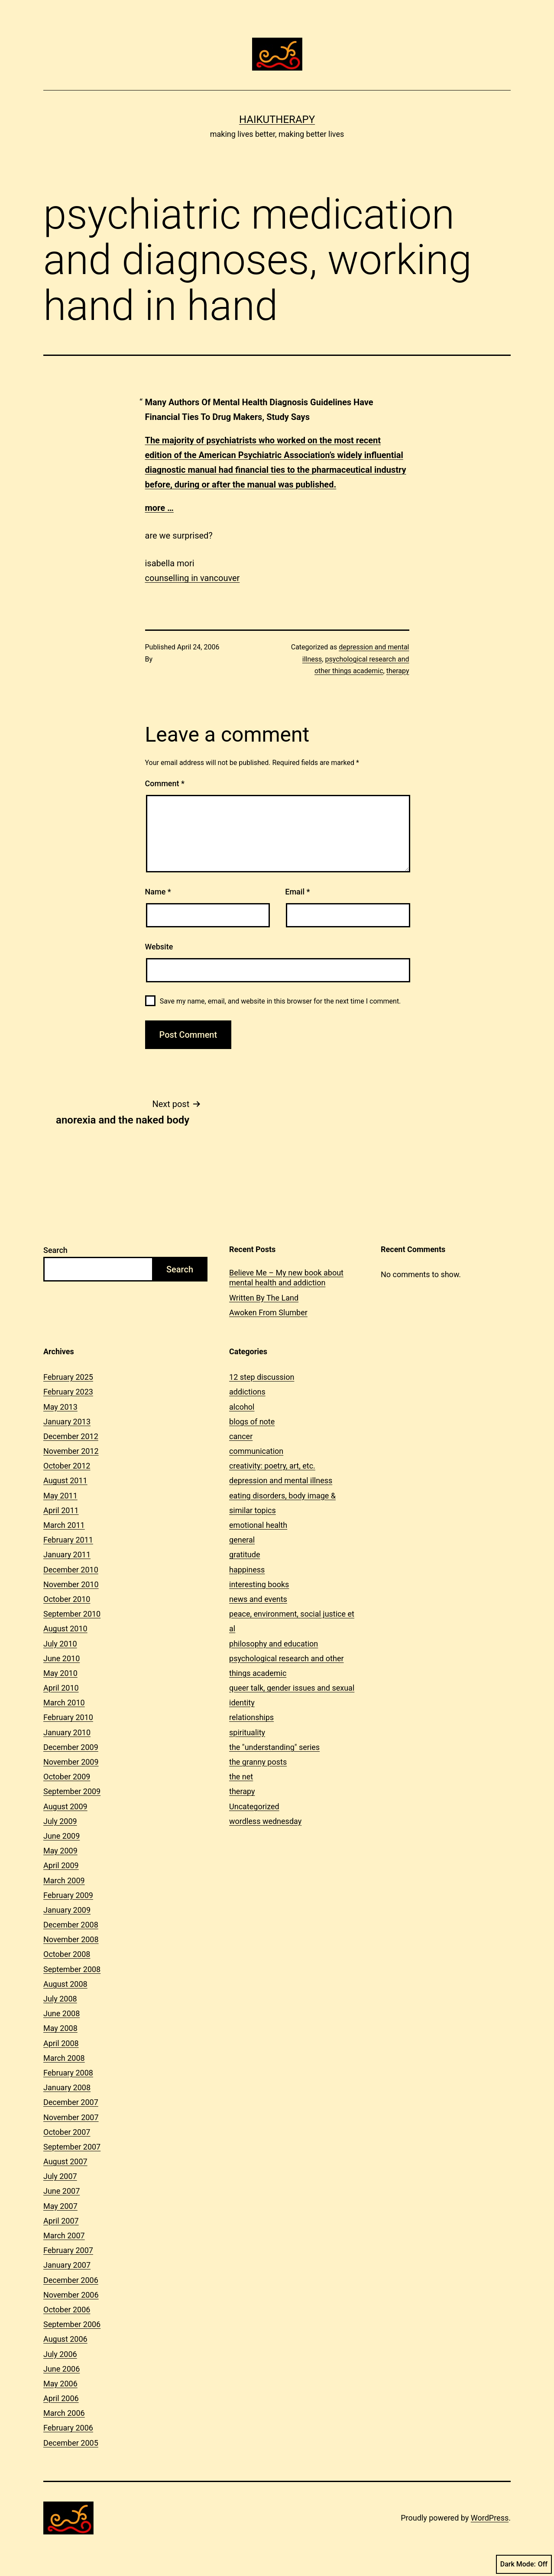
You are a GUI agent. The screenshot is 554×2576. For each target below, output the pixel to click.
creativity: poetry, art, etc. (272, 1465)
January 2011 (67, 1554)
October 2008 (66, 1954)
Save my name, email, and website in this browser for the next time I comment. (280, 1001)
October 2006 (66, 2309)
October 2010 (66, 1599)
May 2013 (60, 1406)
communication (256, 1451)
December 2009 (70, 1747)
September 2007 (71, 2146)
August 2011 (65, 1480)
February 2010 (68, 1717)
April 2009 (61, 1865)
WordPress (490, 2517)
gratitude (244, 1554)
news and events (258, 1599)
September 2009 (71, 1791)
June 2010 (61, 1658)
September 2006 (71, 2324)
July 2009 (60, 1821)
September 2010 (71, 1613)
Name (158, 891)
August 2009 (65, 1806)
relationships (251, 1717)
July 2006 (60, 2354)
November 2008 (71, 1939)
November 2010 (71, 1584)
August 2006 (65, 2339)
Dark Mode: (524, 2564)
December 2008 (70, 1924)
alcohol (241, 1406)
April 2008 (61, 2043)
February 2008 (68, 2072)
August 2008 (65, 1983)
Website (159, 946)
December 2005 (70, 2442)
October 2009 (66, 1776)
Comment (165, 783)
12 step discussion (261, 1377)
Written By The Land (263, 1297)
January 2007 (67, 2264)
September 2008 (71, 1969)
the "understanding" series (274, 1747)
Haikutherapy (277, 119)
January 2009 (67, 1909)
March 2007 (64, 2235)
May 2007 (60, 2206)
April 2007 (61, 2220)
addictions (247, 1391)
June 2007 (61, 2190)
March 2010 (64, 1702)
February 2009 (68, 1895)
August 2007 (65, 2161)
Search (55, 1250)
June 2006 (61, 2368)
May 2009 (60, 1850)
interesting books (259, 1584)
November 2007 (71, 2117)
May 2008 (60, 2028)
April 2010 (61, 1687)
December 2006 (70, 2280)
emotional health (258, 1525)
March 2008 (64, 2058)
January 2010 (67, 1732)
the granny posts (258, 1761)
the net (241, 1776)
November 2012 (71, 1451)
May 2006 (60, 2383)
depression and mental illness (280, 1480)
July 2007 (60, 2176)
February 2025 (68, 1377)
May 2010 (60, 1673)
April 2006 (61, 2398)
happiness (247, 1569)
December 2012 (70, 1436)
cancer (241, 1436)
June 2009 (61, 1835)
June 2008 (61, 2013)
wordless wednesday (265, 1821)
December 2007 (70, 2102)
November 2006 (71, 2294)
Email (297, 891)
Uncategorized (254, 1806)
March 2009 (64, 1880)
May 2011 (60, 1495)
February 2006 (68, 2427)
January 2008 (67, 2087)
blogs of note (252, 1421)
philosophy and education (273, 1643)
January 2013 (67, 1421)
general (242, 1539)
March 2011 (64, 1525)
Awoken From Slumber (268, 1312)
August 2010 (65, 1628)
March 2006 (64, 2413)
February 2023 (68, 1391)
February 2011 (68, 1539)
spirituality (247, 1732)
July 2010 (60, 1643)
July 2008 (60, 1998)
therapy (397, 671)
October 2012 (66, 1465)
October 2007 (66, 2132)
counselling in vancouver (192, 578)
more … (159, 508)
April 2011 (61, 1510)
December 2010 (70, 1569)
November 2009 (71, 1761)
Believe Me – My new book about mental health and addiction (286, 1277)
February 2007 (68, 2250)
